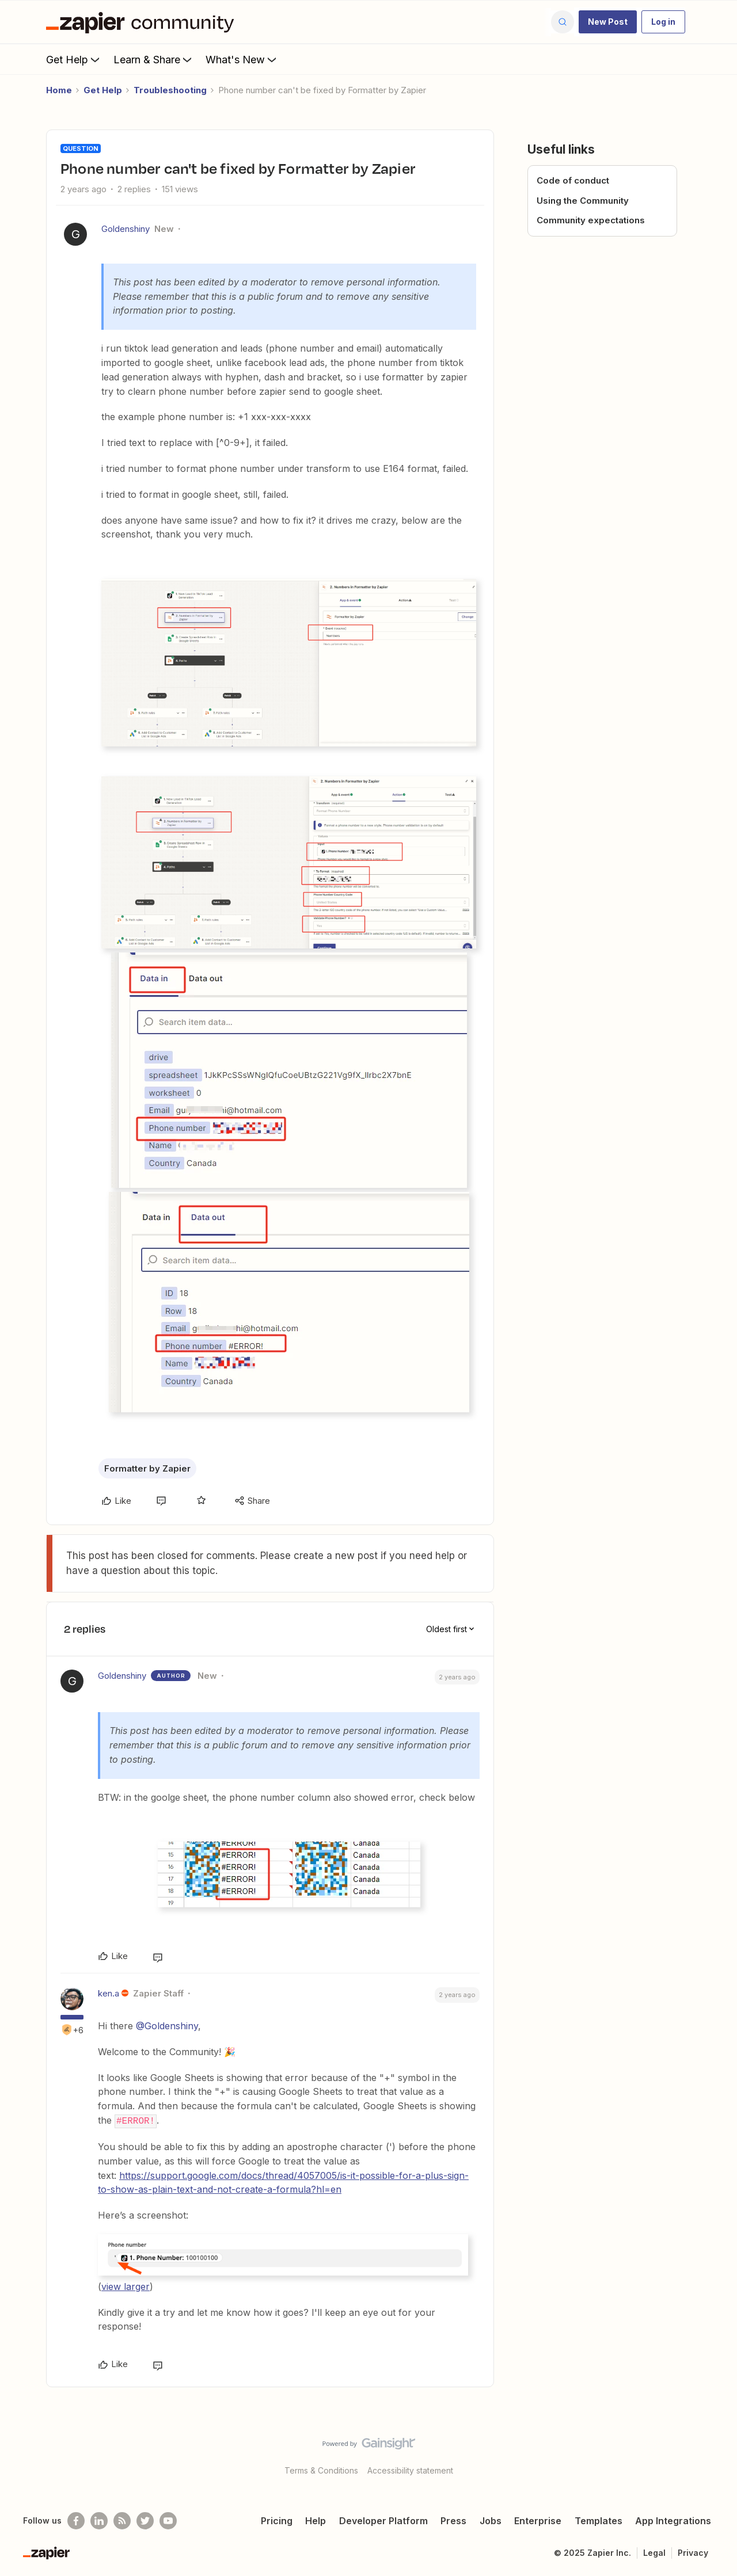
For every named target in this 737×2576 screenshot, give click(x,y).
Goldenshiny (125, 228)
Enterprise (537, 2520)
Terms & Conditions (321, 2470)
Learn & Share (153, 59)
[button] (608, 21)
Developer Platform (383, 2520)
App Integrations (673, 2520)
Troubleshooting (170, 90)
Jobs (491, 2520)
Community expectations (591, 220)
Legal (654, 2552)
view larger (125, 2286)
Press (453, 2520)
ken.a (108, 1993)
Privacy (693, 2552)
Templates (598, 2520)
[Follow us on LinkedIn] (99, 2520)
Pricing (276, 2520)
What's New (242, 59)
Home (59, 90)
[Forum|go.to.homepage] (143, 21)
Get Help (74, 59)
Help (315, 2520)
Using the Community (583, 200)
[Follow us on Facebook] (76, 2520)
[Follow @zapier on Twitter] (145, 2520)
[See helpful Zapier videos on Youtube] (168, 2520)
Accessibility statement (410, 2470)
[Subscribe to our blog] (122, 2520)
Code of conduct (573, 180)
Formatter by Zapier (147, 1468)
